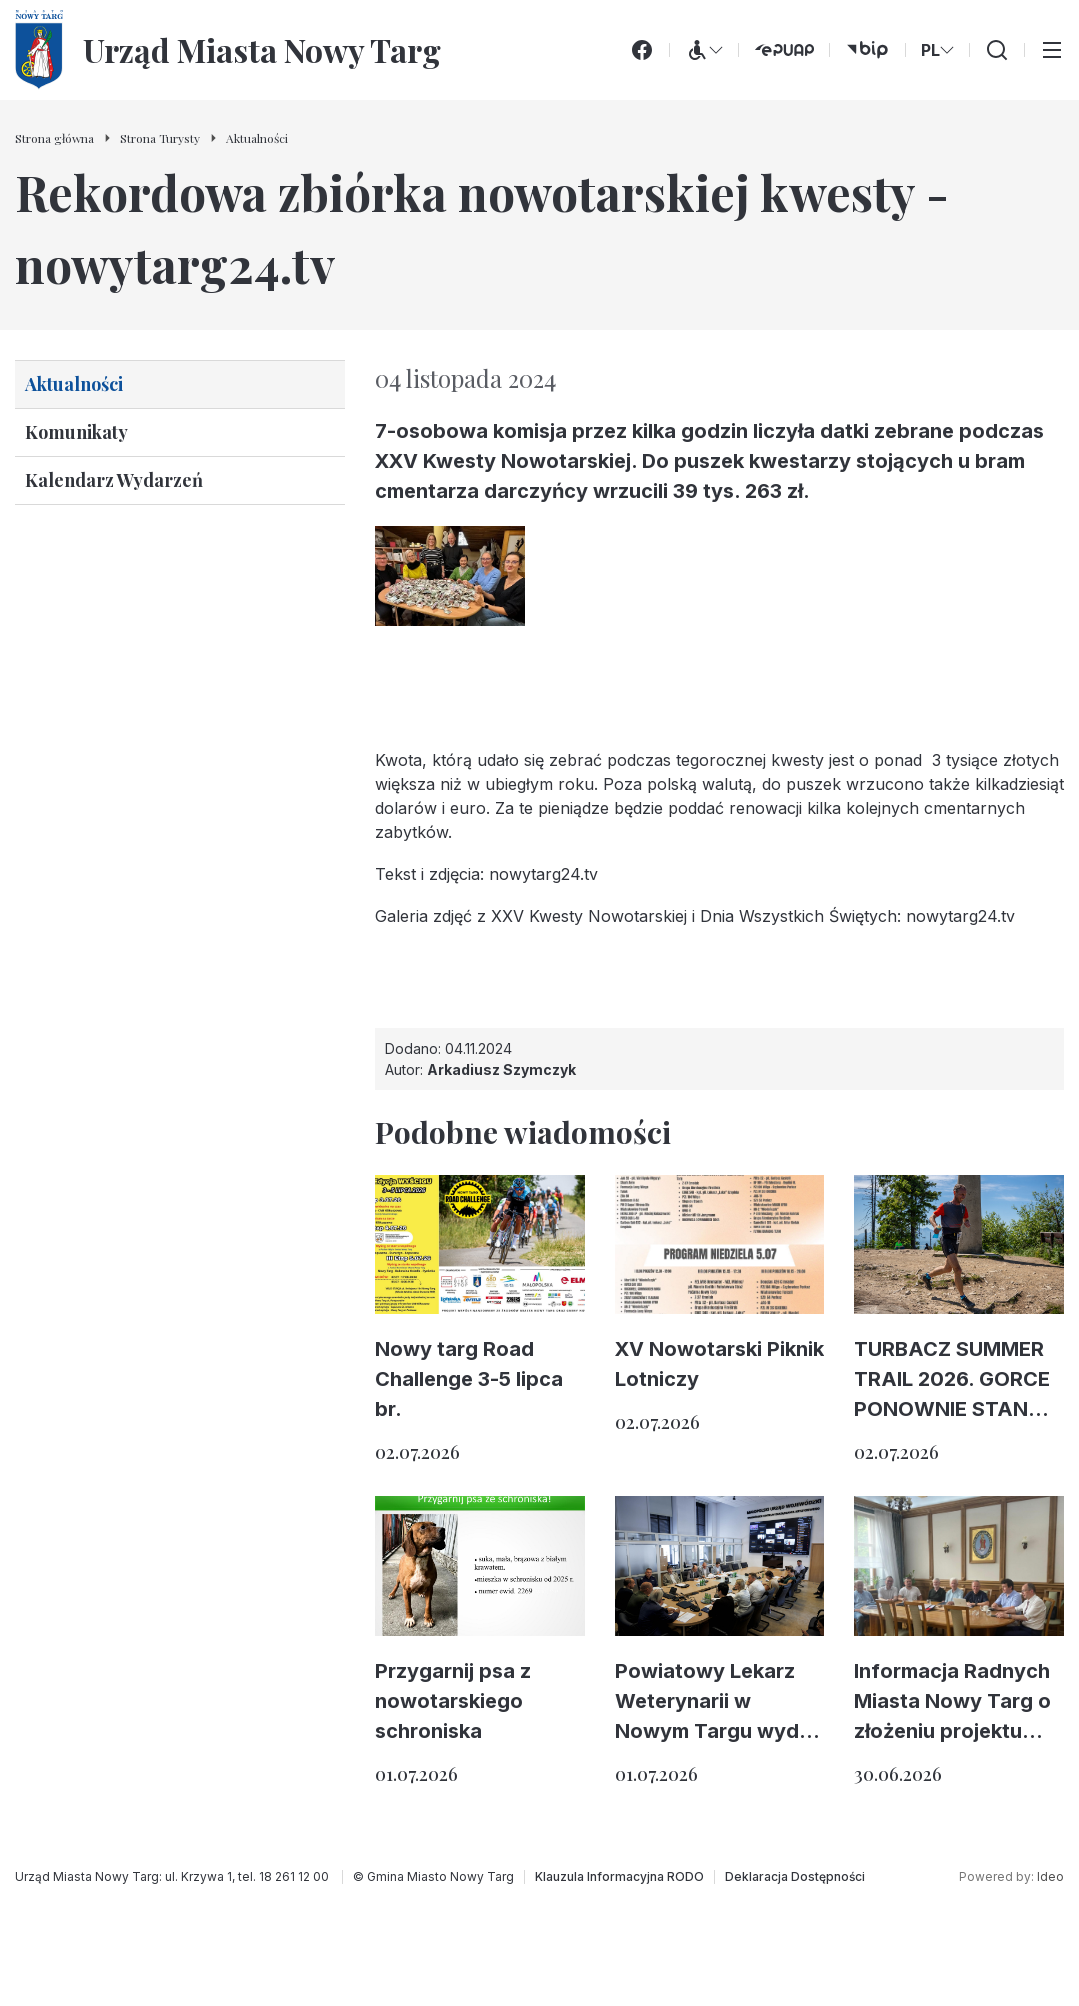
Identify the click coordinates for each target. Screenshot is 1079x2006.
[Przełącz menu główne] (1052, 50)
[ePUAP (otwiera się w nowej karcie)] (784, 50)
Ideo (1050, 1876)
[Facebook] (642, 50)
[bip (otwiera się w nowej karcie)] (867, 50)
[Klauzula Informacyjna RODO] (619, 1877)
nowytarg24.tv (543, 874)
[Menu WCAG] (704, 50)
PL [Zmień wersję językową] (937, 50)
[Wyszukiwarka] (997, 50)
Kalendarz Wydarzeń (114, 480)
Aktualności (74, 384)
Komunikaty (76, 432)
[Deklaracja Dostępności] (795, 1877)
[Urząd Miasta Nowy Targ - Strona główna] (228, 50)
